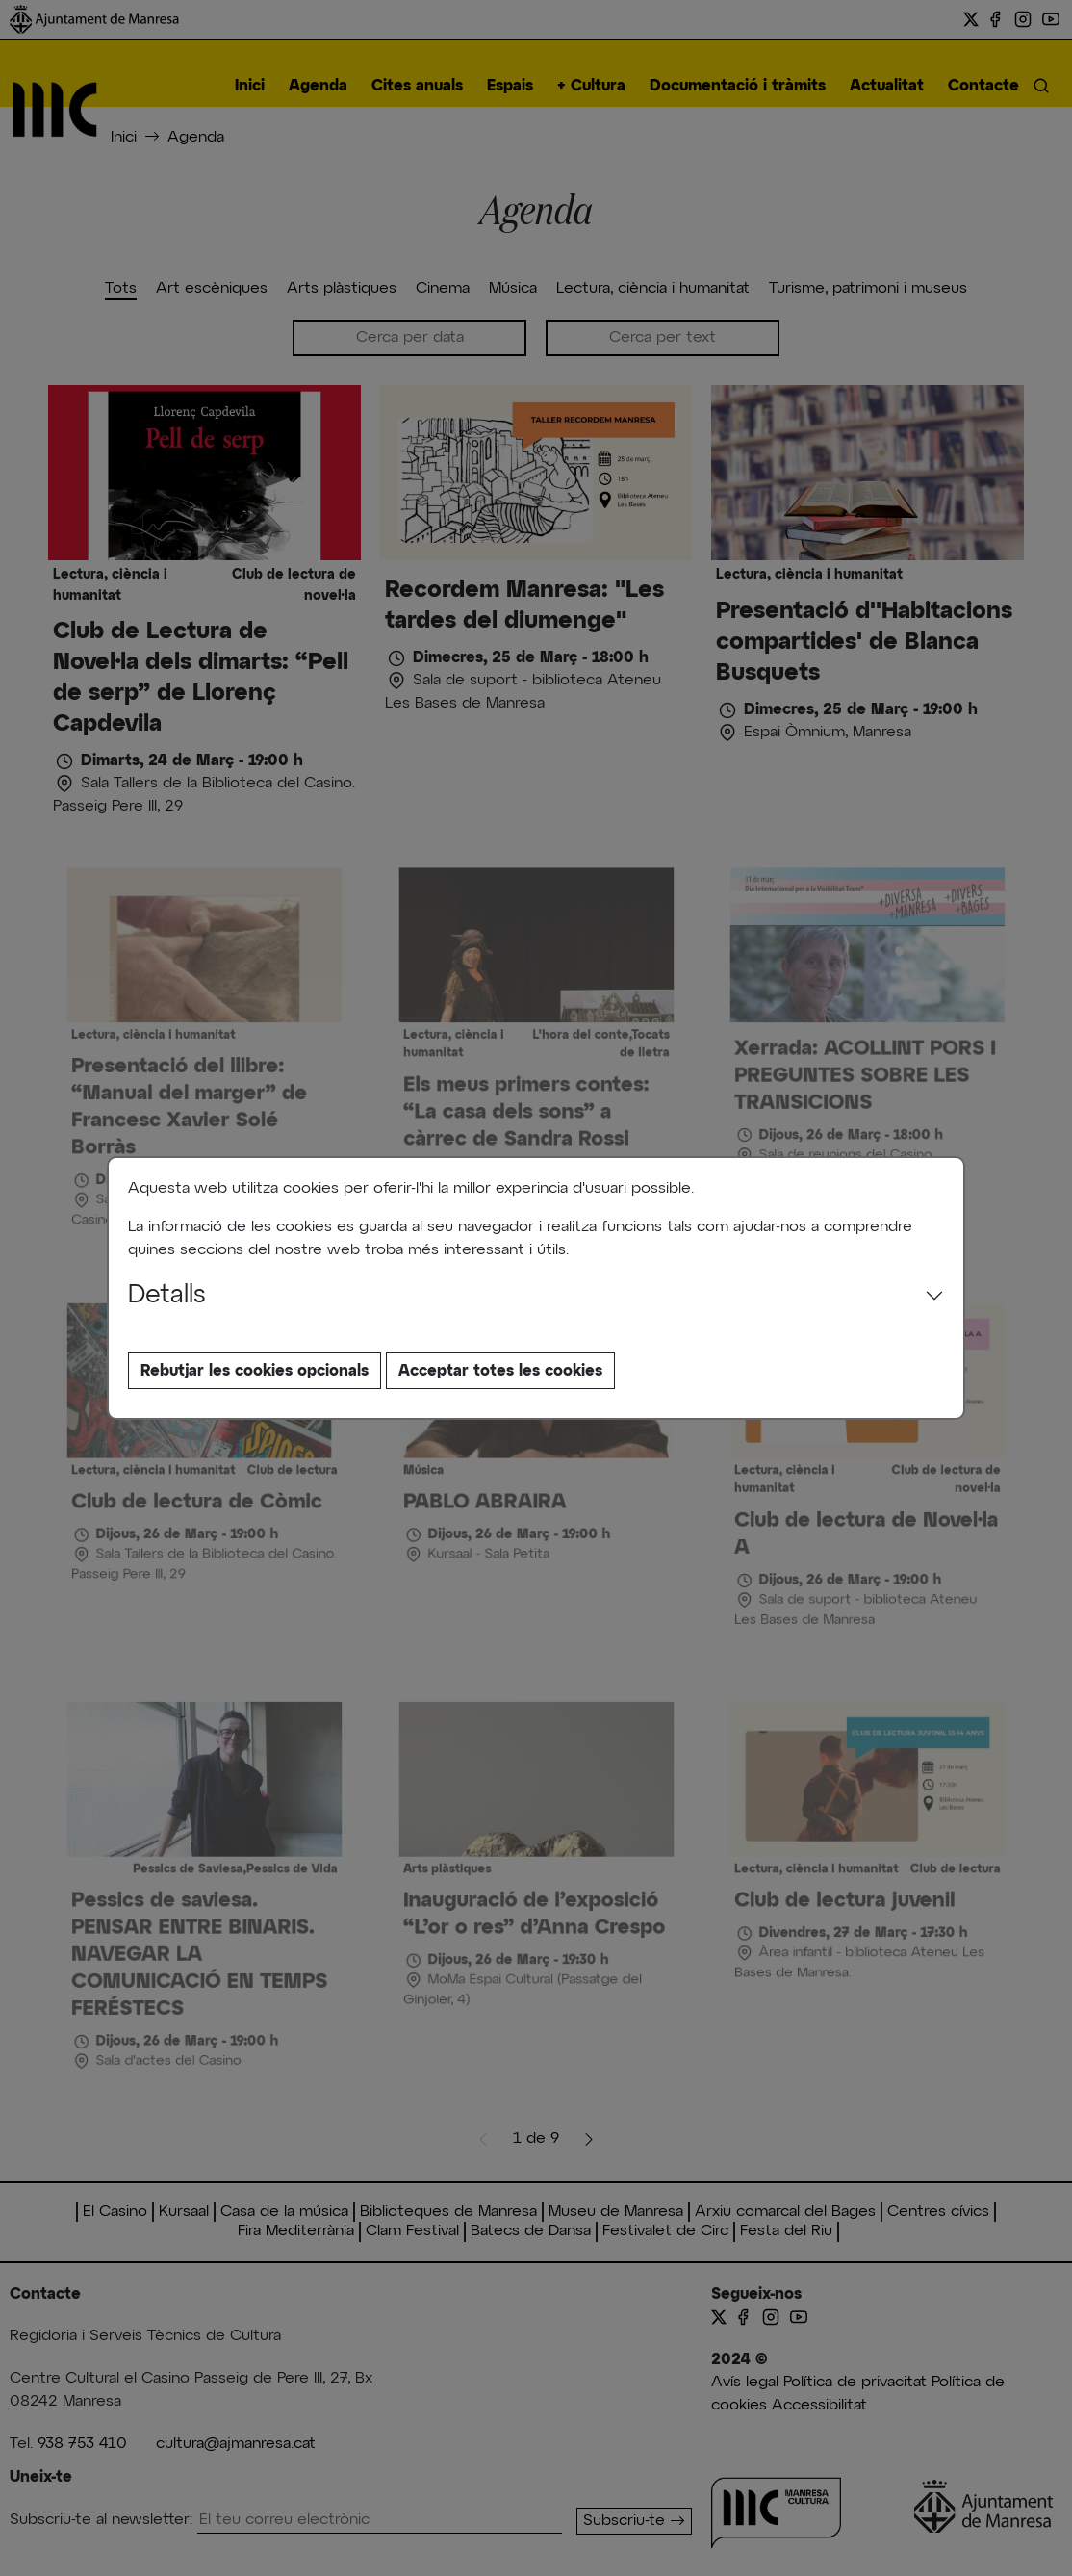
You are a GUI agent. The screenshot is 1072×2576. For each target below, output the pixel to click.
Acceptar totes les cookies (500, 1370)
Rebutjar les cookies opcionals (254, 1370)
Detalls (167, 1295)
